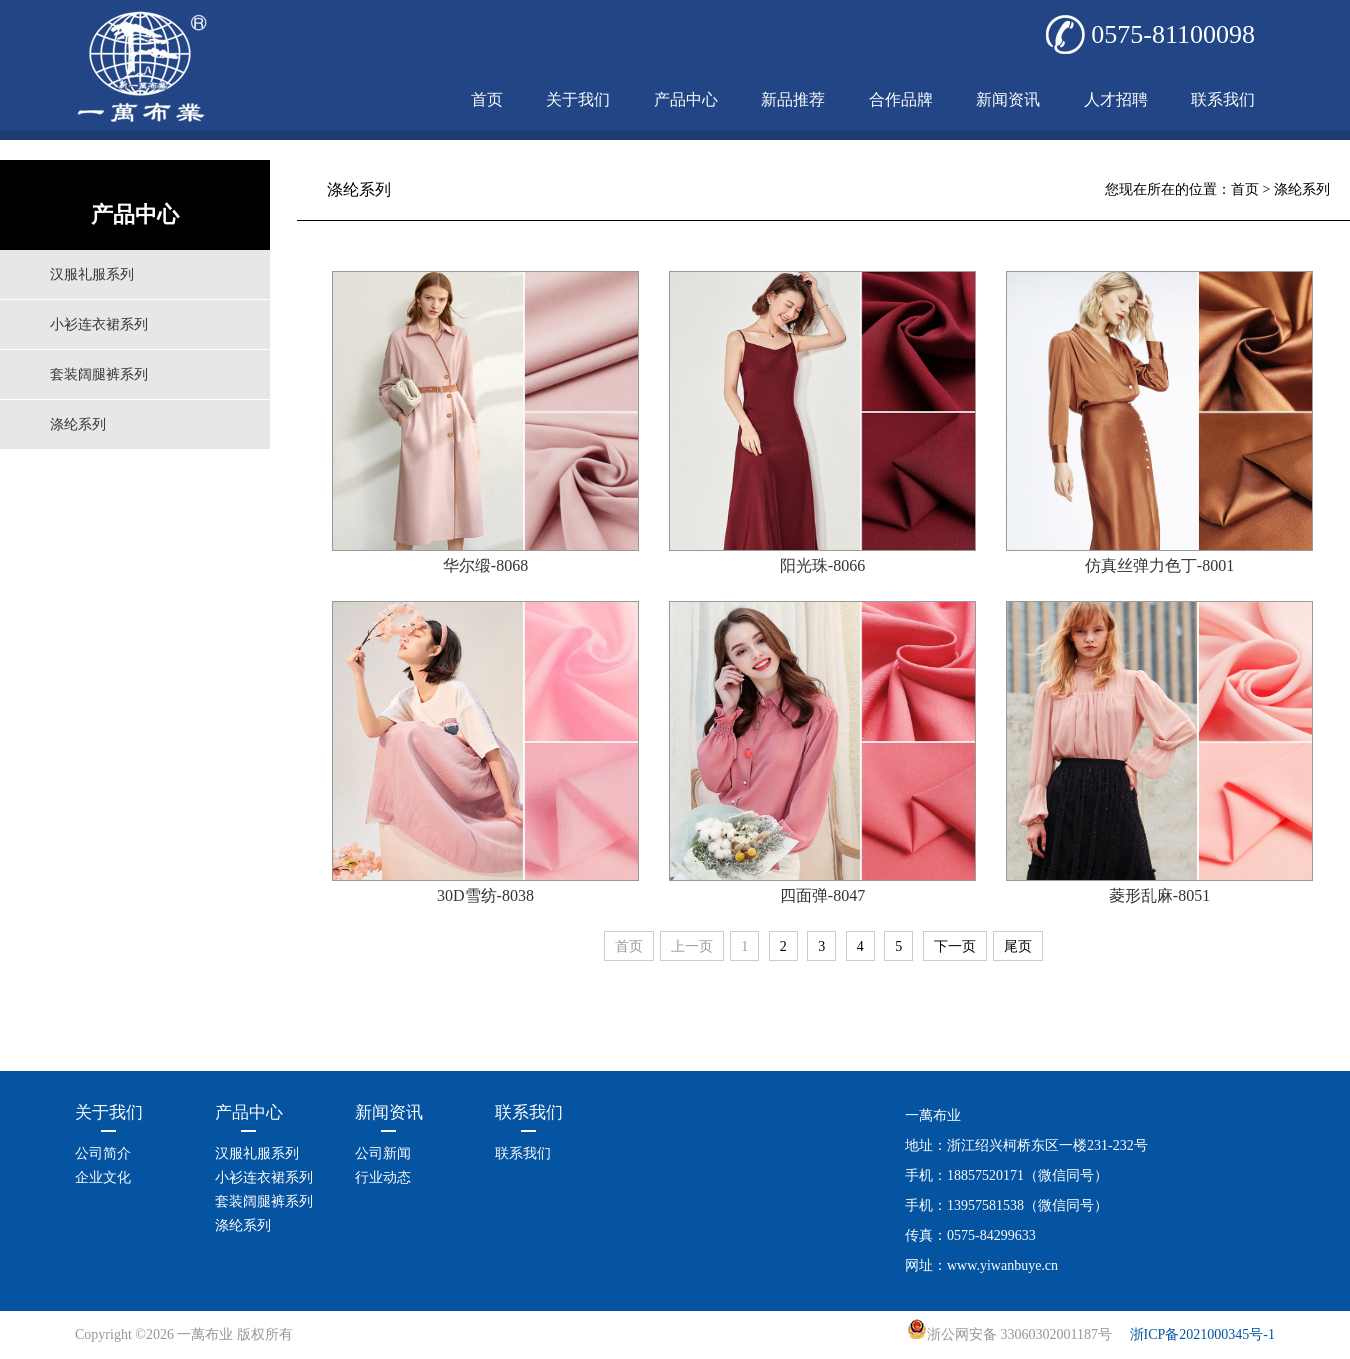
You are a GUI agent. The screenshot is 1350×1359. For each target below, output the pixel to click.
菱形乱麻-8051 (1159, 895)
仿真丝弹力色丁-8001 (1159, 565)
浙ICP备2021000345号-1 (1202, 1334)
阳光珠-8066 (822, 565)
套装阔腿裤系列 (99, 374)
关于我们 (578, 99)
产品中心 (686, 99)
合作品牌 (901, 99)
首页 (487, 99)
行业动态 (383, 1177)
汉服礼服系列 (92, 274)
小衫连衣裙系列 (99, 324)
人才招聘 (1116, 99)
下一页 (955, 946)
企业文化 (103, 1177)
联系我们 (1223, 99)
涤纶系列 (78, 424)
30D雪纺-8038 (485, 895)
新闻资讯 (1008, 99)
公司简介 (103, 1153)
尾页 (1018, 946)
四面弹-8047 (822, 895)
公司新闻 (383, 1153)
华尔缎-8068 (485, 565)
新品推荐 (793, 99)
